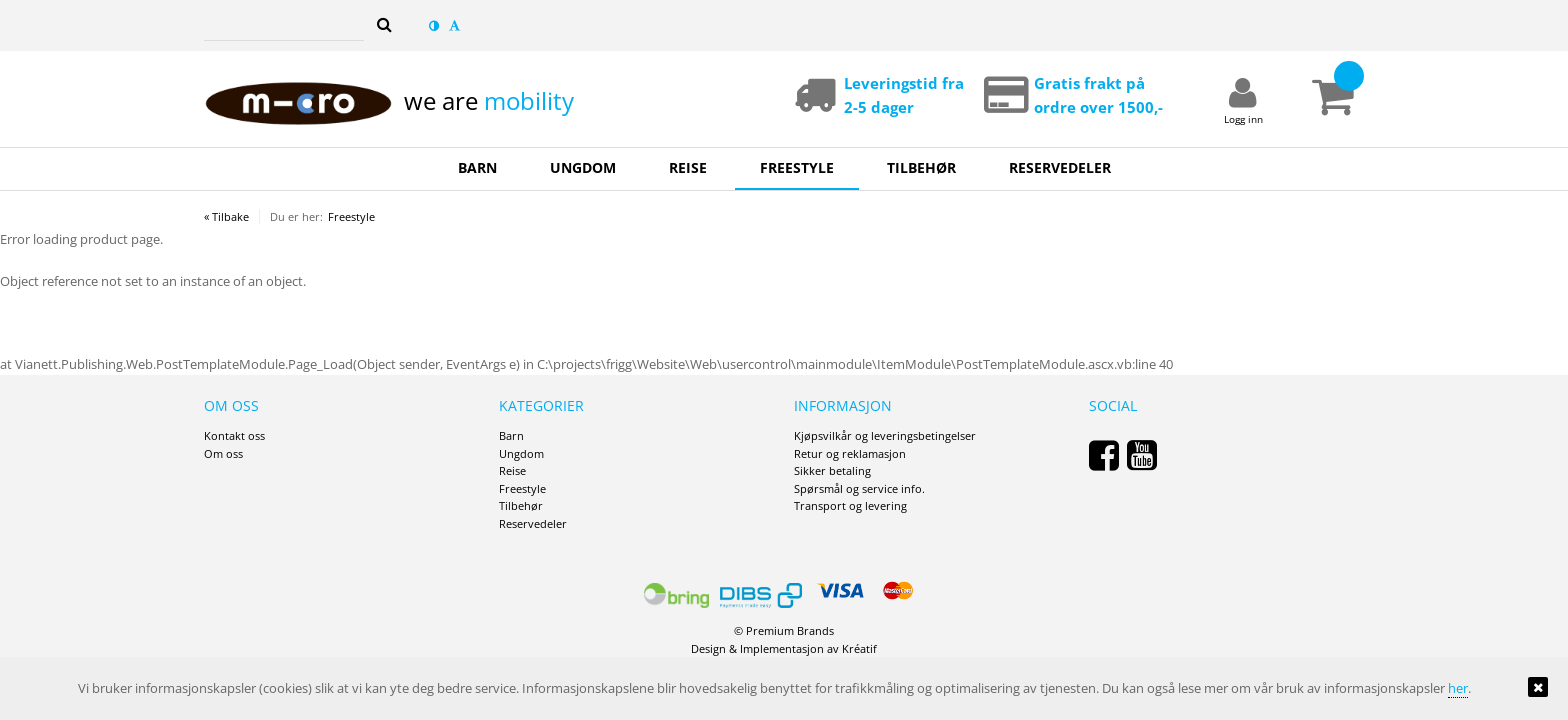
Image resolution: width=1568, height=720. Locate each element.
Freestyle (351, 216)
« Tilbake (226, 216)
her (1458, 688)
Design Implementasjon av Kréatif (784, 648)
